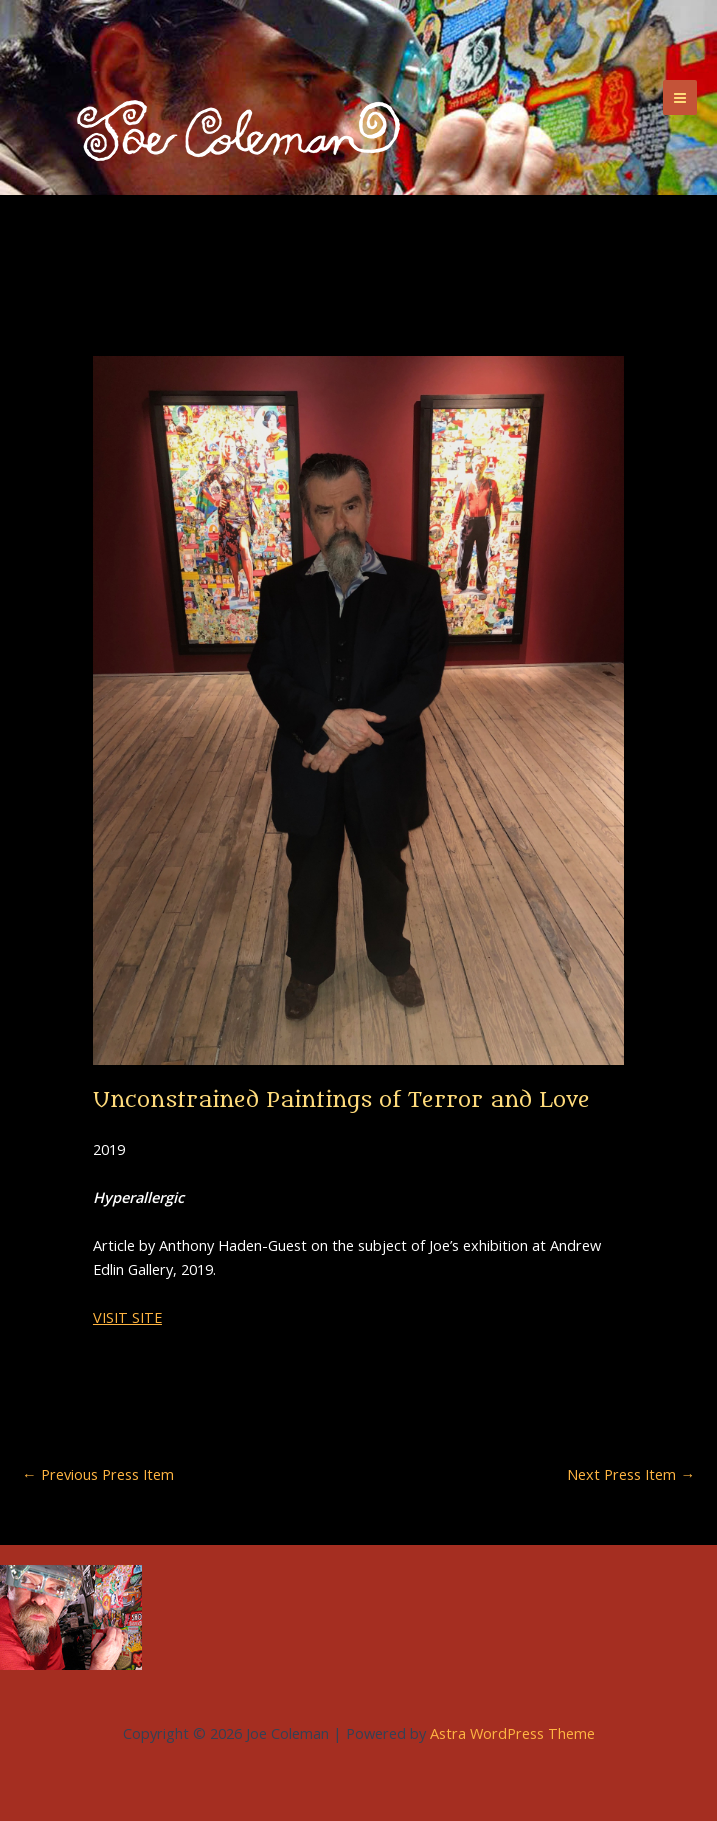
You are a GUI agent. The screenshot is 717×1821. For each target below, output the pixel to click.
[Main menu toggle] (680, 97)
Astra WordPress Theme (512, 1733)
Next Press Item (631, 1474)
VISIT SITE (127, 1317)
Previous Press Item (98, 1474)
